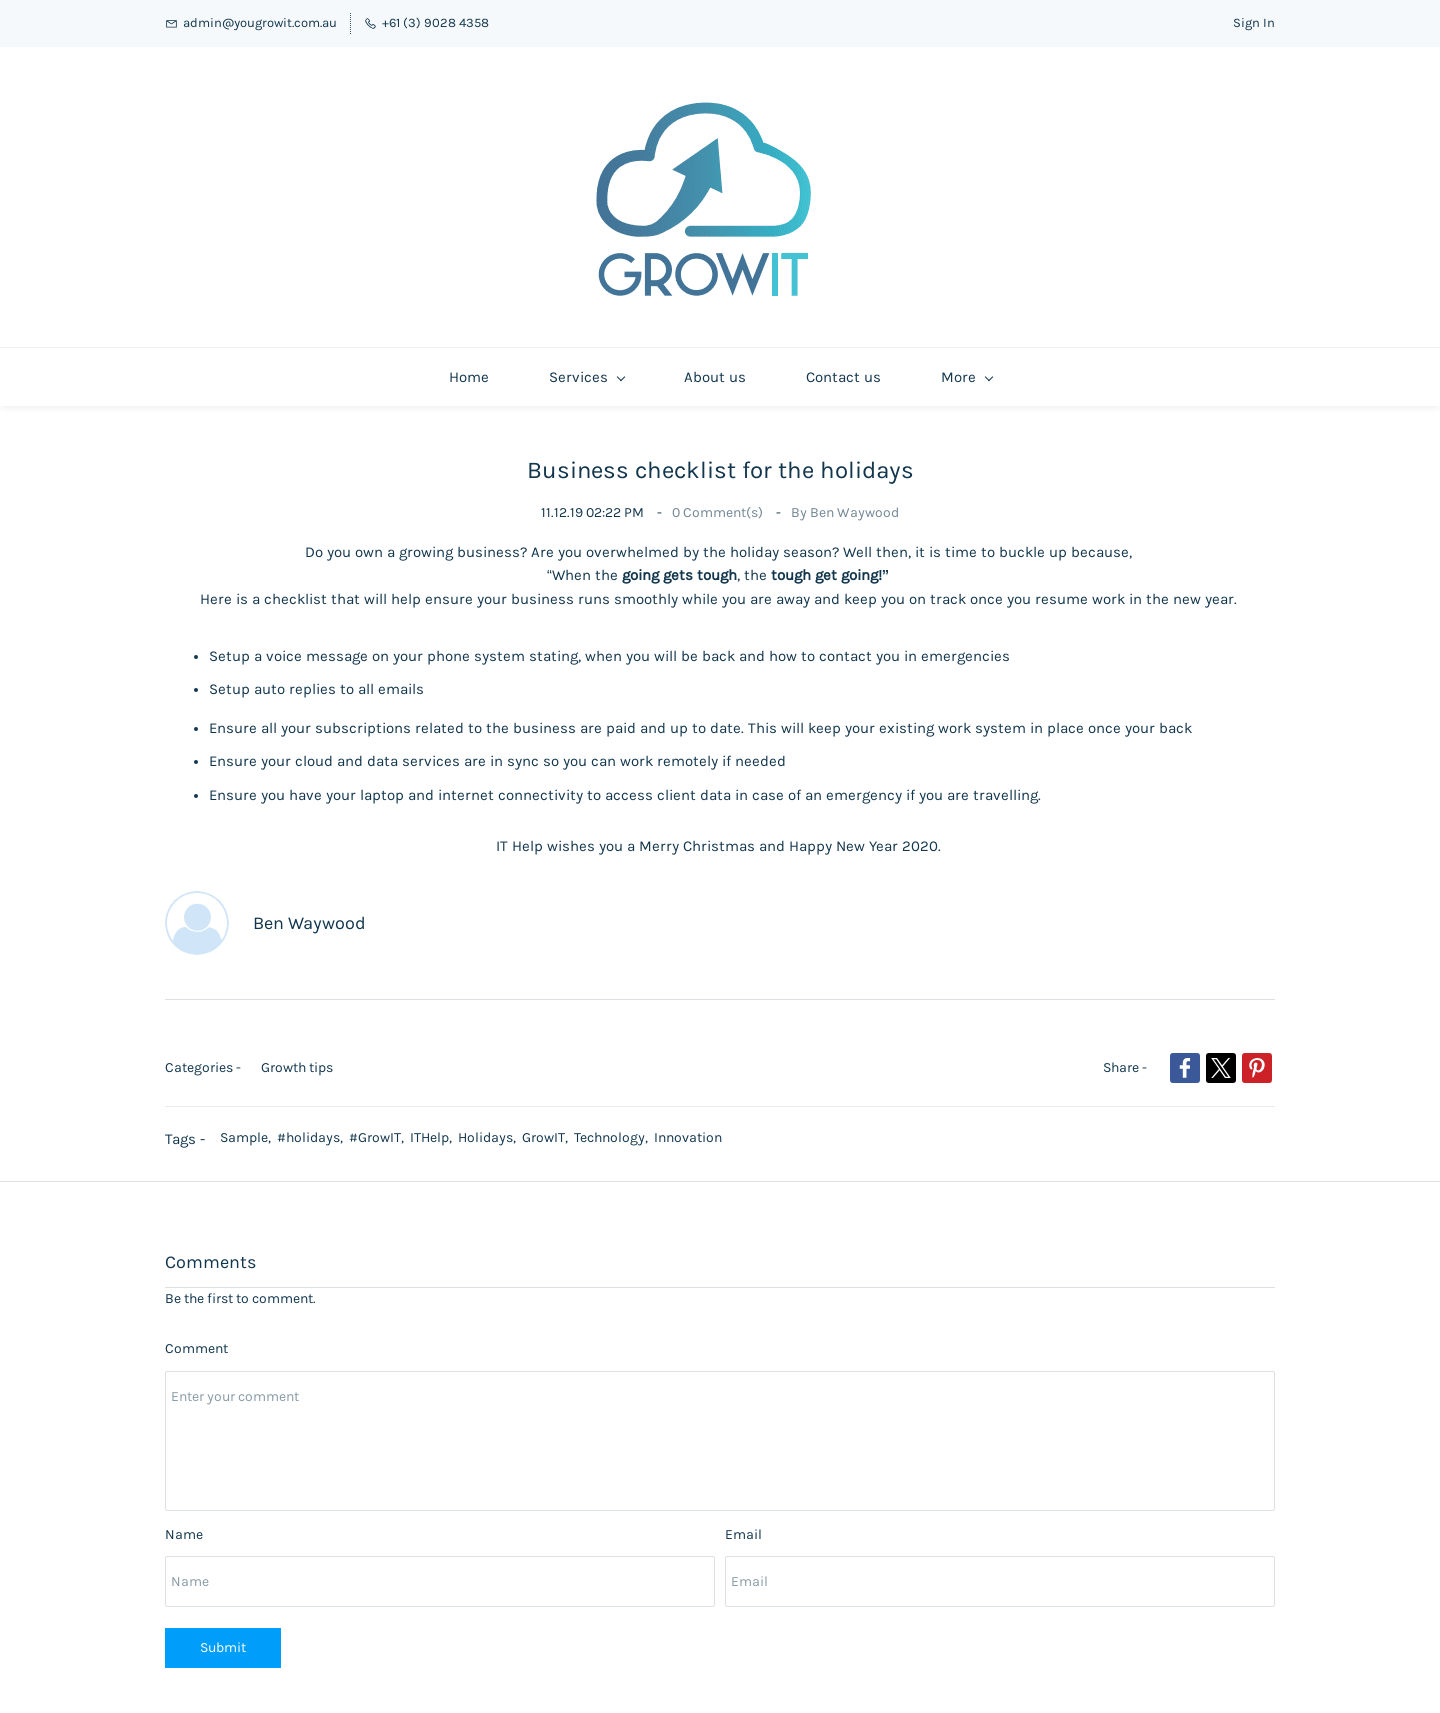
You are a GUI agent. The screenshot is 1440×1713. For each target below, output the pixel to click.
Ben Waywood (854, 502)
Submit (223, 1637)
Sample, (248, 1127)
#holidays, (313, 1127)
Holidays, (490, 1127)
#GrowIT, (379, 1127)
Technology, (614, 1127)
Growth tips (297, 1057)
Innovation (688, 1127)
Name (184, 1524)
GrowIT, (548, 1127)
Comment (196, 1338)
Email (743, 1524)
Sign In (1254, 22)
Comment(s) (719, 502)
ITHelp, (434, 1127)
